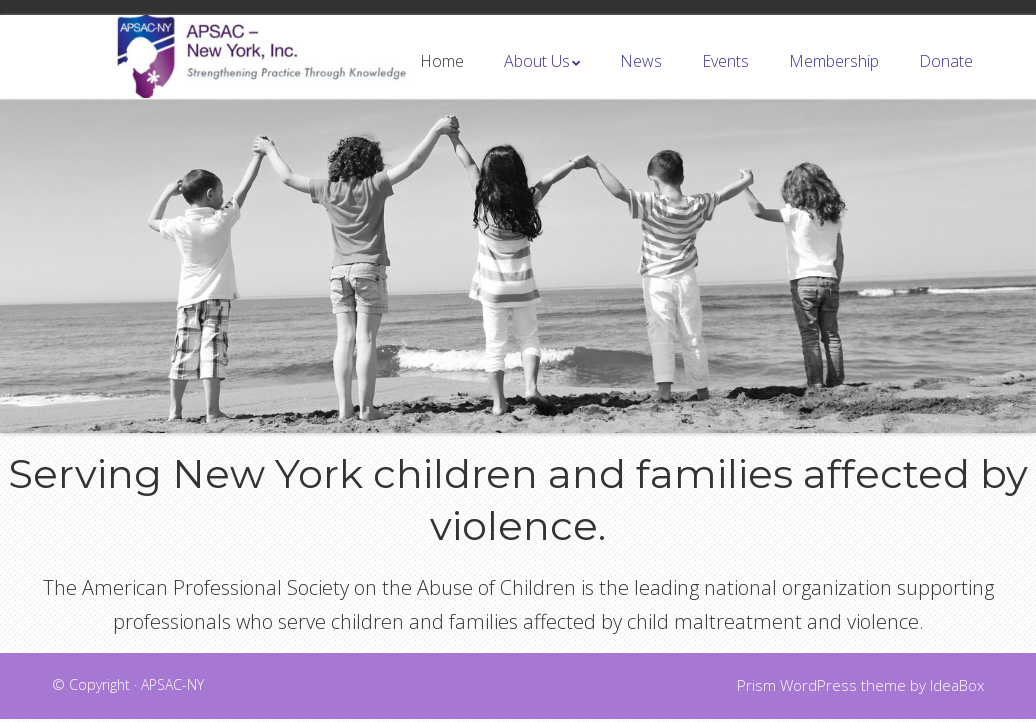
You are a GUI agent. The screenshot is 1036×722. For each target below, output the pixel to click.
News (641, 78)
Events (725, 78)
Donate (946, 78)
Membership (834, 78)
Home (442, 78)
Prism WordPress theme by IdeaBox (860, 688)
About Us (537, 78)
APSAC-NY (172, 687)
